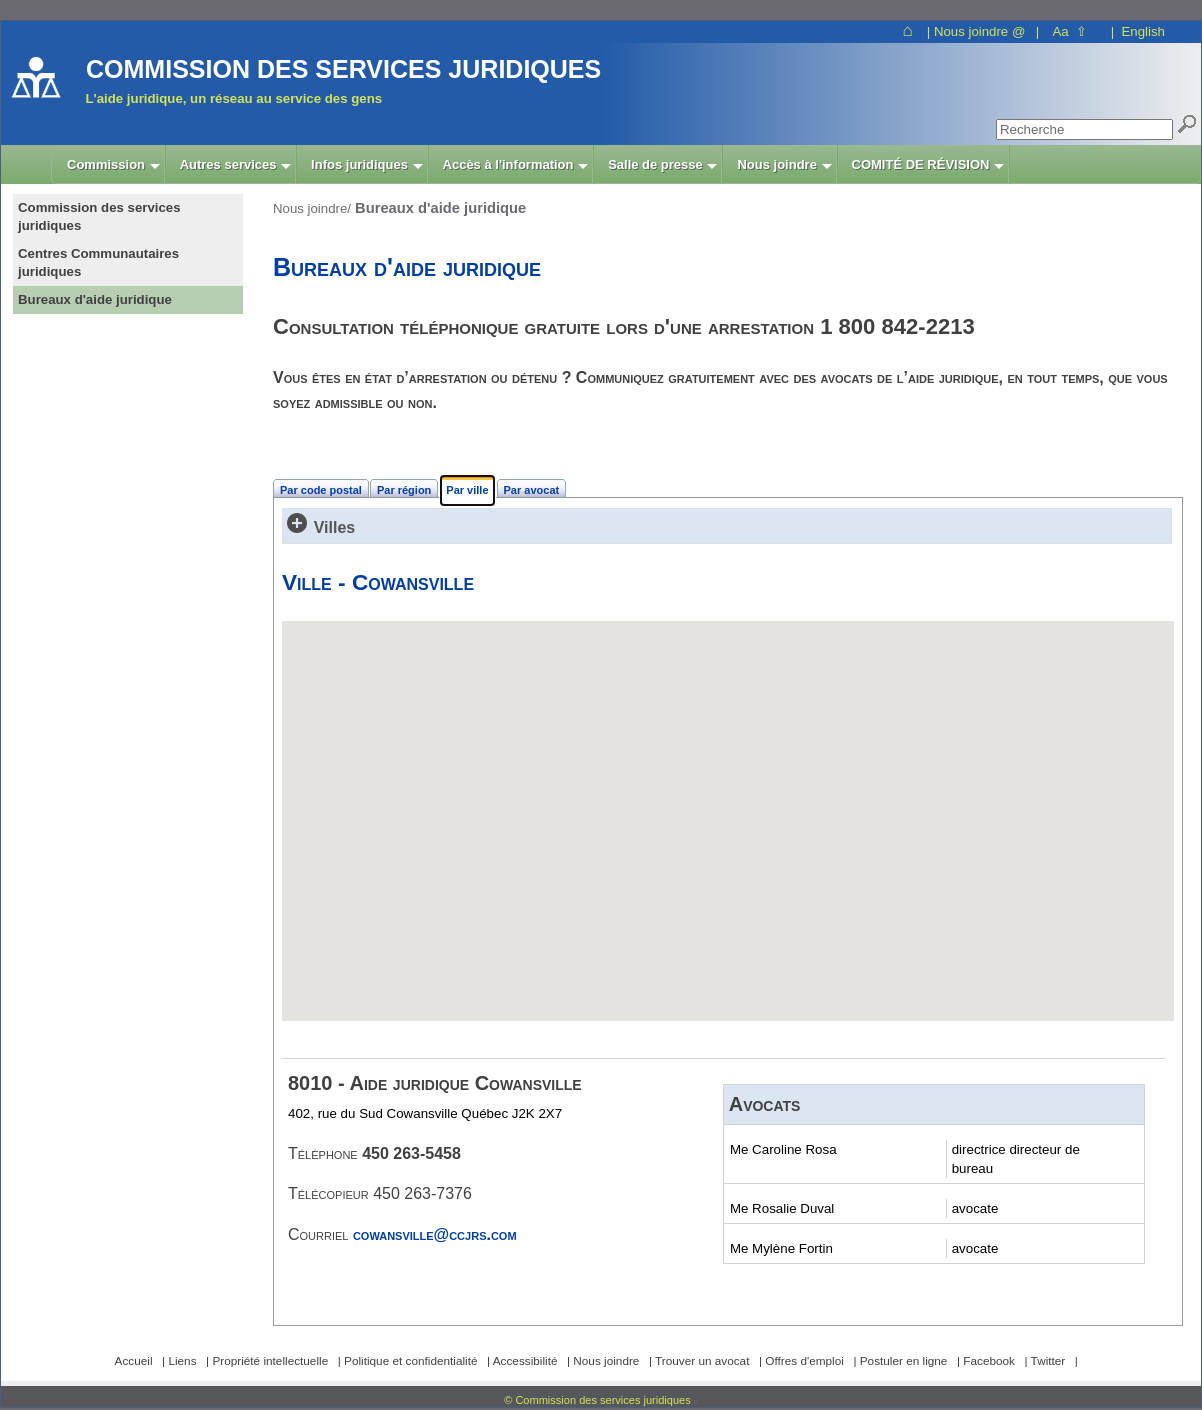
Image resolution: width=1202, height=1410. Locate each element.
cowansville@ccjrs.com (435, 1234)
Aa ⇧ (1069, 31)
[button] (728, 802)
